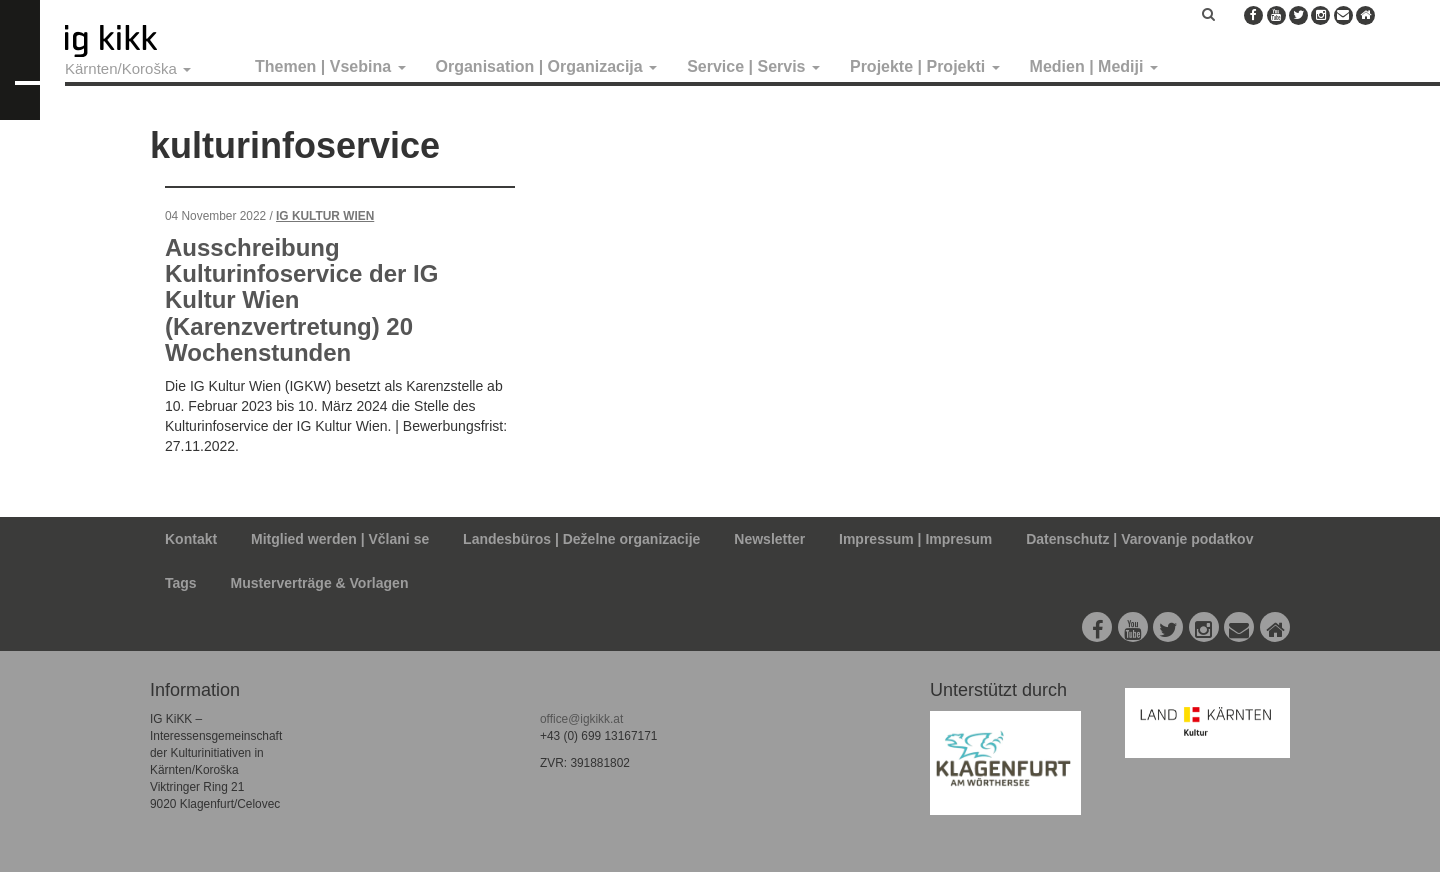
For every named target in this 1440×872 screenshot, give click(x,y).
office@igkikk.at (581, 719)
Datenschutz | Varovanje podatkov (1139, 539)
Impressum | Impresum (915, 539)
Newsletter (769, 539)
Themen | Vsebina (330, 66)
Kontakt (191, 539)
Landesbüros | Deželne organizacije (581, 539)
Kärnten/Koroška (128, 68)
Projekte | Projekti (925, 66)
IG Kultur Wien (325, 216)
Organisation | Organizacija (547, 66)
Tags (181, 583)
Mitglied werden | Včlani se (340, 539)
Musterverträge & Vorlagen (320, 583)
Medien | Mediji (1094, 66)
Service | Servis (753, 66)
